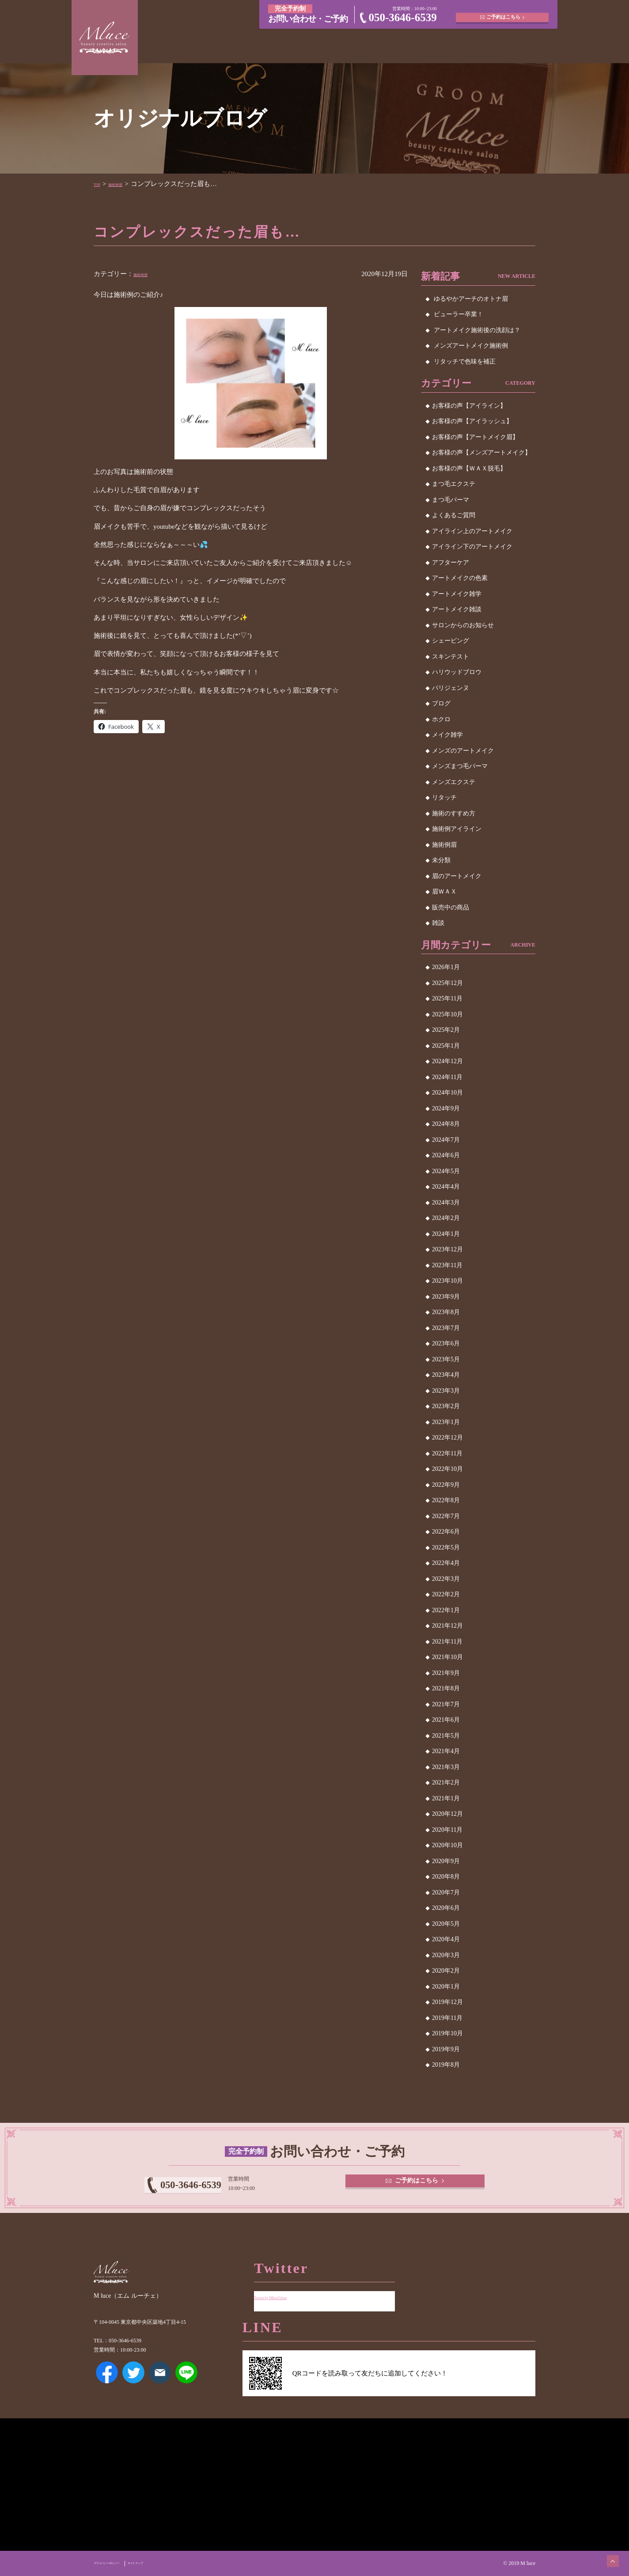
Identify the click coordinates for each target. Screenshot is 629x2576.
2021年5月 (446, 1735)
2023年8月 (446, 1312)
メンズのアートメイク (463, 750)
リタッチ (444, 797)
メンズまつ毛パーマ (460, 766)
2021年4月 (446, 1751)
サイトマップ (168, 2563)
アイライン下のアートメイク (472, 546)
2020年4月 (446, 1939)
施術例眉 (127, 183)
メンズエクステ (453, 782)
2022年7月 (446, 1516)
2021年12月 (447, 1625)
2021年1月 (446, 1798)
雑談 (438, 923)
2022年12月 (447, 1437)
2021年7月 (446, 1704)
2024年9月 (446, 1108)
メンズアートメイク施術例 (471, 345)
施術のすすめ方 (453, 813)
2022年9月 (446, 1484)
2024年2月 (446, 1218)
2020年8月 (446, 1876)
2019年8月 (446, 2064)
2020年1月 (446, 1986)
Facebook (107, 2385)
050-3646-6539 (403, 17)
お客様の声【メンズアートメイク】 (481, 452)
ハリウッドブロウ (456, 672)
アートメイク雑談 (456, 609)
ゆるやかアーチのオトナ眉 (471, 298)
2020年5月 (446, 1924)
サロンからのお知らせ (463, 625)
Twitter (133, 2385)
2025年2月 (446, 1030)
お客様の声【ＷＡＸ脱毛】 (469, 468)
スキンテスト (450, 656)
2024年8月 (446, 1124)
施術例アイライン (456, 829)
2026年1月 (446, 967)
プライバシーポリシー (119, 2563)
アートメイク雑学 (456, 594)
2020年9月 (446, 1861)
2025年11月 (447, 998)
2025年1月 (446, 1045)
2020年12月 (447, 1814)
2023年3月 (446, 1390)
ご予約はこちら (505, 13)
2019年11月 (447, 2018)
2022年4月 (446, 1563)
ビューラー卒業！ (458, 314)
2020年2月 (446, 1970)
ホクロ (441, 719)
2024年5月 (446, 1171)
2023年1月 (446, 1422)
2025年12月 (447, 983)
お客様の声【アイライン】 (469, 405)
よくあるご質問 (453, 515)
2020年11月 (447, 1829)
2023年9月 (446, 1296)
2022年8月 (446, 1500)
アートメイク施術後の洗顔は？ (477, 330)
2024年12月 (447, 1061)
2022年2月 (446, 1594)
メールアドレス (160, 2385)
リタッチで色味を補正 (465, 361)
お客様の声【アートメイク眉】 (475, 437)
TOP (100, 183)
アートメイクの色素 (460, 578)
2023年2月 (446, 1406)
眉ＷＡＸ (444, 891)
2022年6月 (446, 1531)
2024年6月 (446, 1155)
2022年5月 (446, 1547)
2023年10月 (447, 1280)
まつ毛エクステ (453, 484)
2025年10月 (447, 1014)
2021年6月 (446, 1719)
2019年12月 (447, 2002)
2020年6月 (446, 1908)
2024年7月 (446, 1139)
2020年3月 (446, 1955)
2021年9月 (446, 1673)
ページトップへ (605, 2552)
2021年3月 (446, 1767)
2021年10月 (447, 1657)
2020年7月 (446, 1892)
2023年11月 (447, 1265)
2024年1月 (446, 1234)
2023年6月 (446, 1343)
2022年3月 (446, 1579)
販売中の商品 (450, 907)
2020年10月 (447, 1845)
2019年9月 (446, 2049)
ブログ (441, 703)
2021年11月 (447, 1641)
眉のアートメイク (456, 876)
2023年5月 (446, 1359)
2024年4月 (446, 1186)
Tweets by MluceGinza (284, 2289)
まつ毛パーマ (450, 499)
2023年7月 (446, 1328)
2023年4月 (446, 1374)
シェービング (450, 640)
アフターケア (450, 562)
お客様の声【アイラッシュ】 (472, 421)
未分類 (441, 860)
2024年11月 (447, 1077)
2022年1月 (446, 1610)
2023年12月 (447, 1249)
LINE (186, 2385)
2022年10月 (447, 1469)
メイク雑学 (447, 734)
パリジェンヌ (450, 688)
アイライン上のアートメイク (472, 531)
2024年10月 (447, 1092)
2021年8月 (446, 1688)
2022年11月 (447, 1453)
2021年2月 (446, 1782)
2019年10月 (447, 2033)
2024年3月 (446, 1202)
